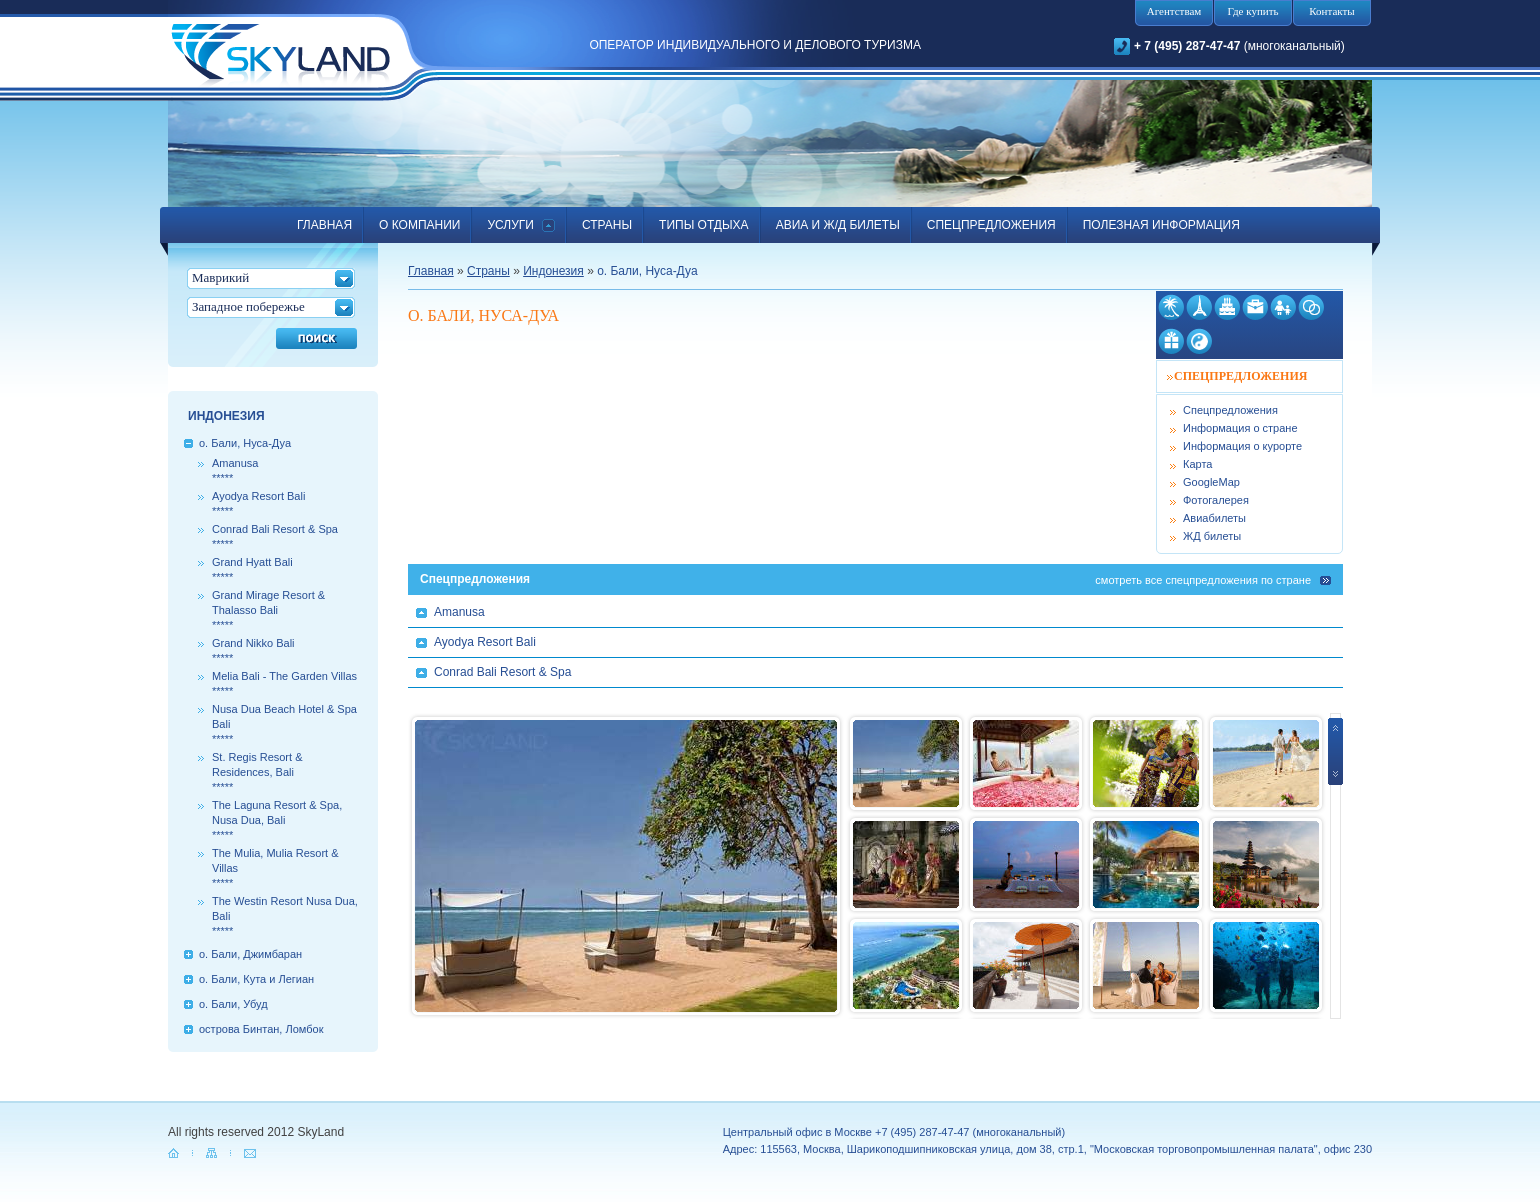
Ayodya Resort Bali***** (258, 503)
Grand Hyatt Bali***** (252, 569)
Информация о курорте (1242, 446)
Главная (431, 271)
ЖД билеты (1212, 536)
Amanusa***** (235, 470)
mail (251, 1153)
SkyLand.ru (280, 57)
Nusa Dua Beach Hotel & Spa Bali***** (284, 724)
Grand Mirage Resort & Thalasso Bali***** (268, 610)
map (213, 1153)
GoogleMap (1211, 482)
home (175, 1153)
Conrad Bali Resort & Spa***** (275, 536)
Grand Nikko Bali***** (253, 650)
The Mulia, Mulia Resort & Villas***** (275, 868)
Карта (1197, 464)
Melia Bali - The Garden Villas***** (284, 683)
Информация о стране (1240, 428)
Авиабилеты (1214, 518)
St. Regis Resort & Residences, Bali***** (257, 772)
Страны (488, 271)
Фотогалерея (1216, 500)
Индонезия (553, 271)
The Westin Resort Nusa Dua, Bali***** (285, 916)
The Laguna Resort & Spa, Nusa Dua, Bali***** (277, 820)
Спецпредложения (1230, 410)
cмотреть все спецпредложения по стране (1203, 580)
